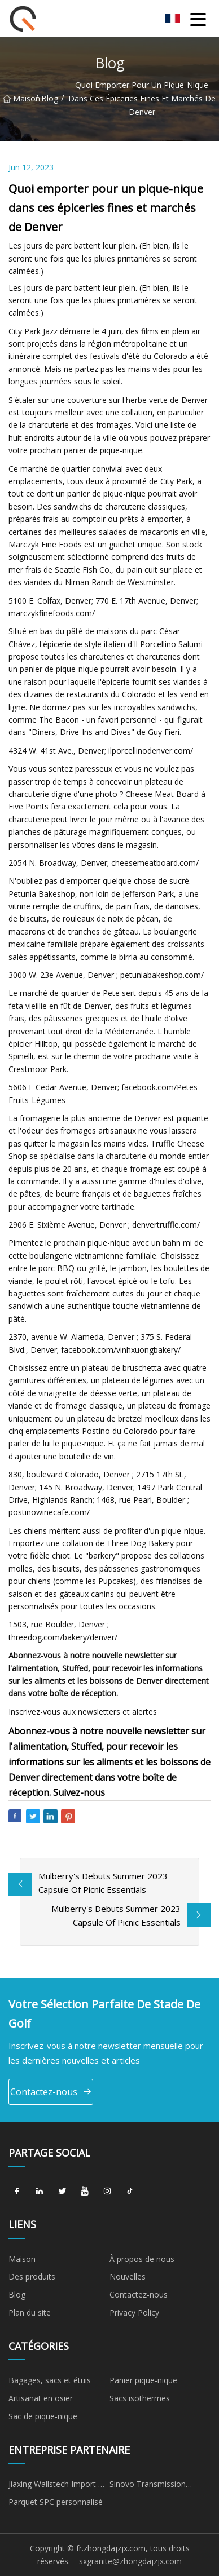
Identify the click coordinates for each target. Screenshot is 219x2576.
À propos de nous (142, 2259)
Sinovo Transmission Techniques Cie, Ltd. (148, 2485)
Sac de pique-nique (42, 2416)
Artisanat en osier (40, 2398)
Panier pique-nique (143, 2380)
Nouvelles (128, 2276)
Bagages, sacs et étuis (49, 2380)
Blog (49, 98)
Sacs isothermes (140, 2398)
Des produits (31, 2276)
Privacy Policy (134, 2312)
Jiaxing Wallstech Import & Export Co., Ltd (56, 2485)
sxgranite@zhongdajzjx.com (130, 2561)
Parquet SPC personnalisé (55, 2502)
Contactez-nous (51, 2092)
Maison (19, 98)
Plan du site (29, 2312)
